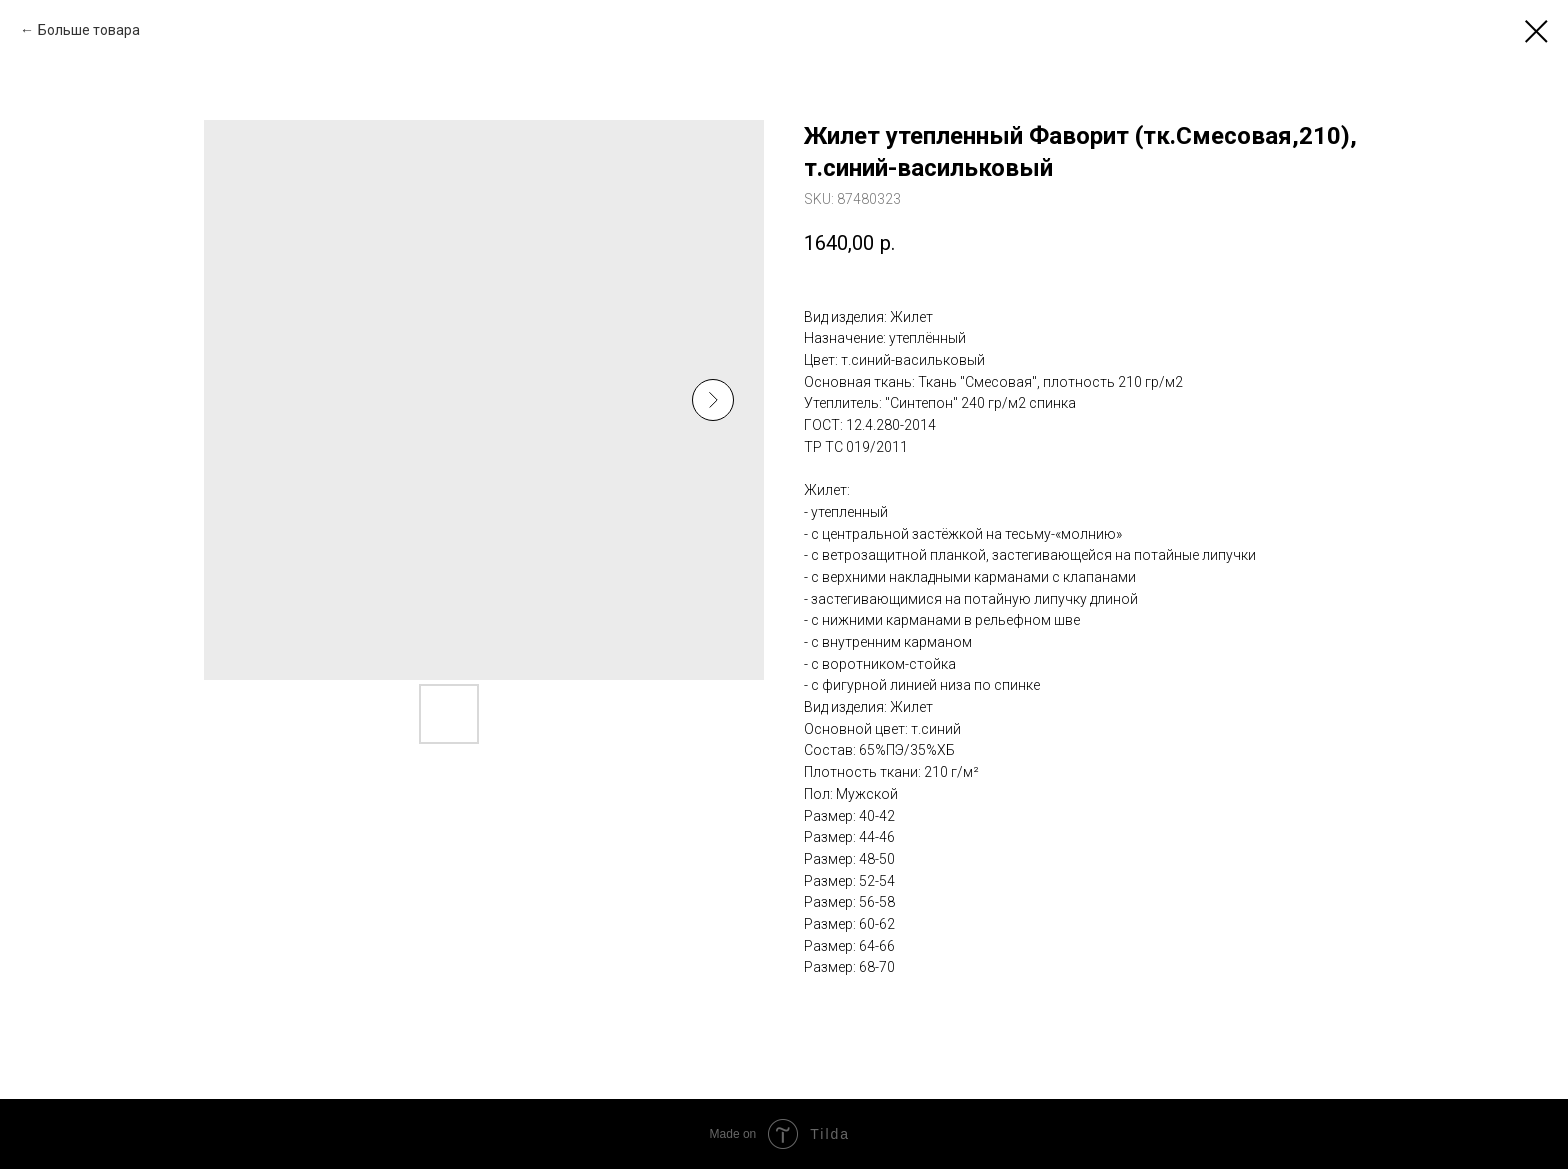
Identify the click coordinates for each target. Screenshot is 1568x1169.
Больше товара (89, 30)
